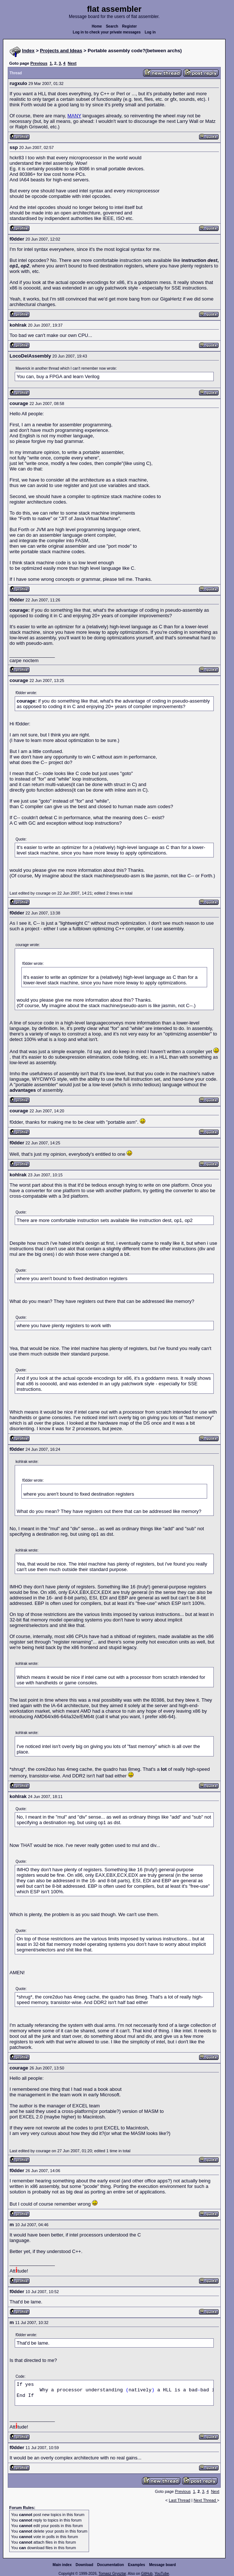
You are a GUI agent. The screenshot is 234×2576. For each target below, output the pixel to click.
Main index (62, 2565)
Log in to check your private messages (107, 32)
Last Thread (180, 2500)
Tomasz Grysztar (112, 2574)
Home (97, 26)
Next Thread (205, 2500)
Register (129, 26)
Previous (38, 63)
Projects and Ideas (61, 50)
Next (72, 63)
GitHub (146, 2574)
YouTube (162, 2574)
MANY (74, 115)
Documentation (110, 2565)
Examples (136, 2565)
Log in (150, 32)
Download (84, 2565)
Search (112, 26)
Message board (162, 2565)
